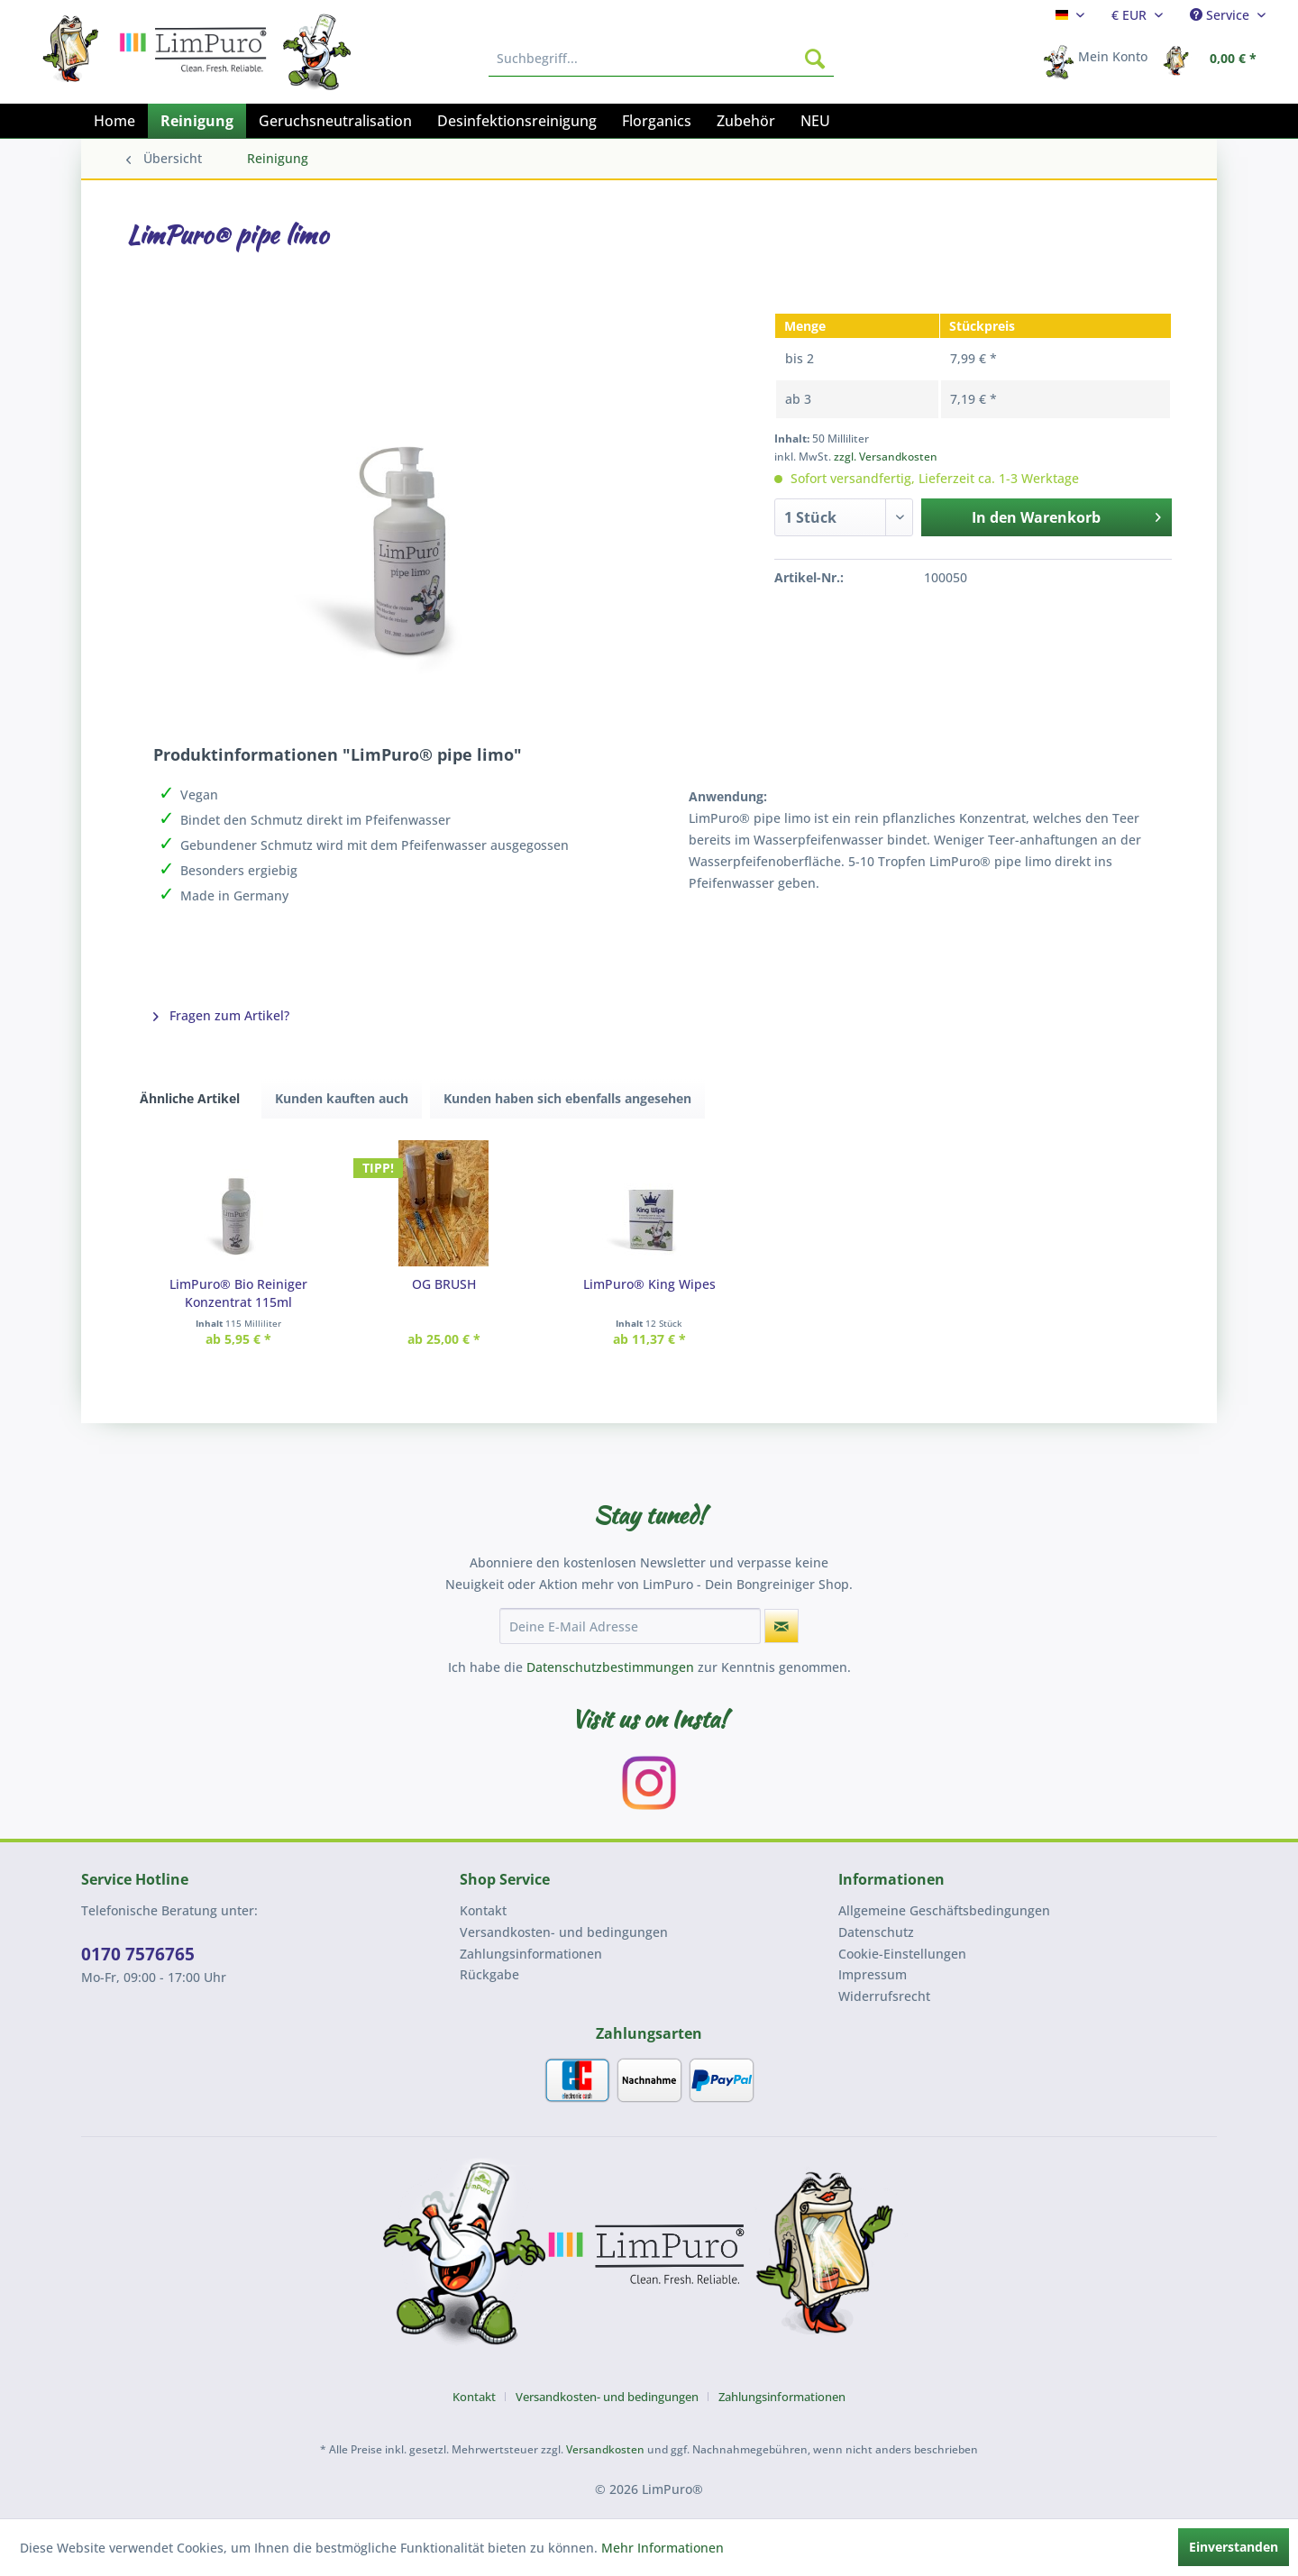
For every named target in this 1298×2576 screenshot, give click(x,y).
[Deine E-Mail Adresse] (630, 1626)
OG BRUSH (444, 1284)
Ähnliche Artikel (190, 1098)
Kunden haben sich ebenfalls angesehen (567, 1098)
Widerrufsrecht (884, 1996)
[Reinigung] (197, 121)
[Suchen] (815, 59)
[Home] (114, 121)
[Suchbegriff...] (661, 59)
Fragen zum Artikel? (221, 1015)
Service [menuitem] (1221, 14)
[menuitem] (1070, 15)
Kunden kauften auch (341, 1098)
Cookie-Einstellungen (902, 1953)
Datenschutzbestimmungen (610, 1667)
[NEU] (815, 121)
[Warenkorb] (1215, 59)
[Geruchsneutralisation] (335, 121)
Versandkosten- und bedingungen (564, 1932)
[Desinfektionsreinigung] (517, 121)
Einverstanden (1233, 2546)
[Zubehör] (746, 121)
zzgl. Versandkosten (885, 456)
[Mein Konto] (1101, 59)
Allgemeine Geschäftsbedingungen (944, 1910)
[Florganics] (656, 121)
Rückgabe (489, 1974)
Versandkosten (605, 2449)
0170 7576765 (138, 1954)
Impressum (872, 1974)
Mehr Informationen (662, 2547)
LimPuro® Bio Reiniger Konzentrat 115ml (238, 1293)
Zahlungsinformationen (531, 1953)
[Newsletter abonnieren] (781, 1626)
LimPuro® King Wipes (649, 1284)
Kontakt (483, 1910)
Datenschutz (876, 1932)
